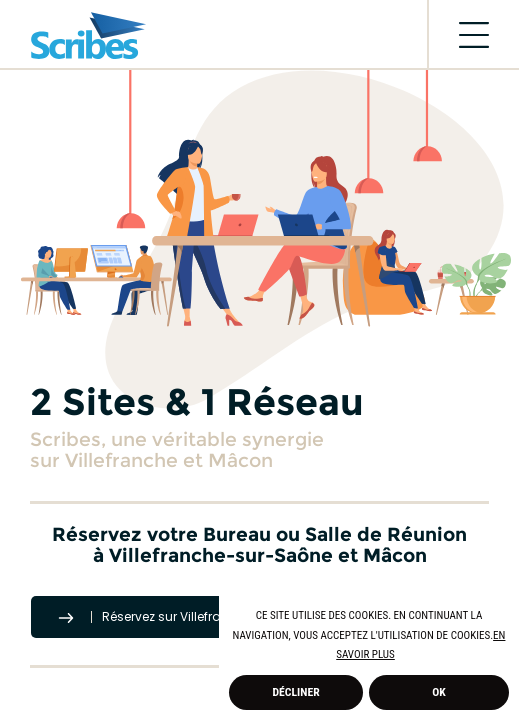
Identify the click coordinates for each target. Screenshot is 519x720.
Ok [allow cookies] (439, 692)
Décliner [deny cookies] (296, 692)
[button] (399, 656)
